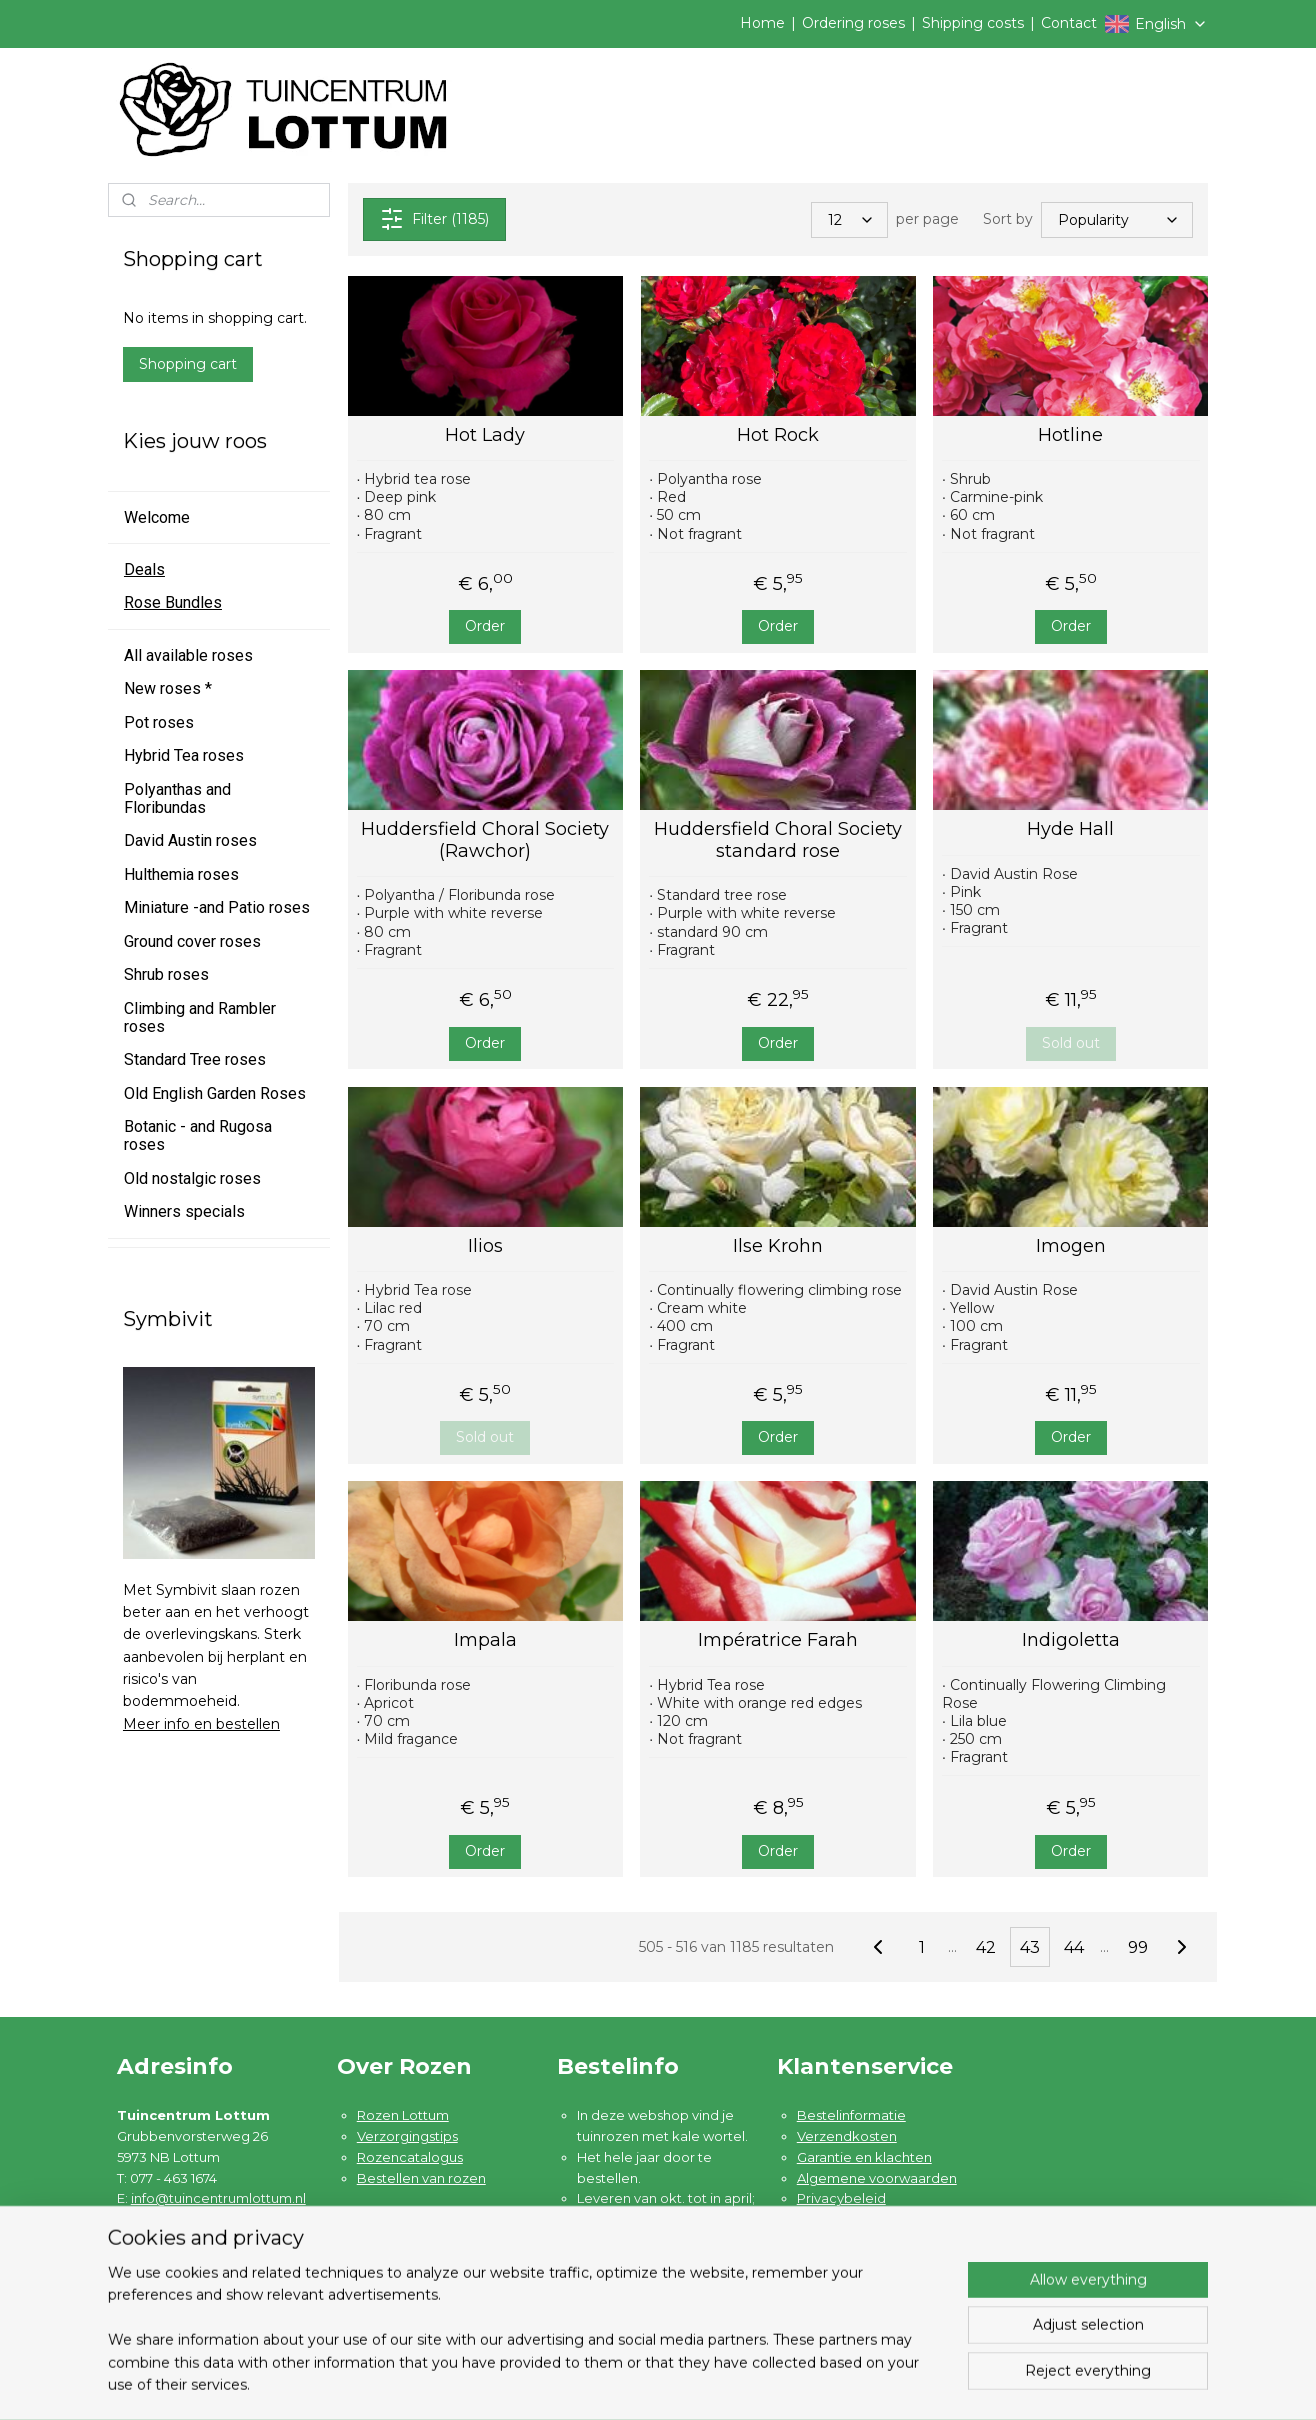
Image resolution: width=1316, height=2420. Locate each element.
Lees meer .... (619, 2302)
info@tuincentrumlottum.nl (218, 2198)
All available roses (188, 655)
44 (1074, 1947)
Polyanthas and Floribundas (177, 798)
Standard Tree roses (195, 1059)
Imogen (1070, 1246)
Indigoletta (1070, 1640)
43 (1030, 1947)
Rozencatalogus (410, 2157)
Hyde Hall (1070, 829)
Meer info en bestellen (201, 1724)
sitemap (742, 2383)
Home (762, 23)
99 (1138, 1947)
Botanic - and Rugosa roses (198, 1135)
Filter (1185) (433, 219)
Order (485, 626)
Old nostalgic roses (192, 1178)
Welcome (157, 517)
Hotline (1070, 435)
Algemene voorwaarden (877, 2178)
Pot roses (159, 722)
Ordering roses (853, 23)
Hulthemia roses (181, 874)
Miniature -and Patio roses (217, 907)
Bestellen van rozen (421, 2178)
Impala (485, 1640)
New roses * (168, 688)
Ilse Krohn (778, 1246)
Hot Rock (778, 435)
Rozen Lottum (403, 2115)
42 (986, 1947)
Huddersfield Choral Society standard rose (778, 840)
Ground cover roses (192, 941)
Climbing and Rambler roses (200, 1017)
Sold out (1070, 1043)
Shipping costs (973, 23)
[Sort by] (1117, 219)
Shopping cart (188, 364)
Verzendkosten (847, 2136)
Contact (1069, 23)
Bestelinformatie (851, 2115)
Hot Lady (485, 435)
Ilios (485, 1246)
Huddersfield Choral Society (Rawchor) (485, 840)
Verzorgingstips (407, 2136)
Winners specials (184, 1211)
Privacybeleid (841, 2198)
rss (779, 2383)
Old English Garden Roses (215, 1093)
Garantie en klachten (864, 2157)
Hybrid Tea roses (184, 755)
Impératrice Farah (778, 1640)
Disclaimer (831, 2219)
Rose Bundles (173, 602)
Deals (144, 569)
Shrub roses (166, 974)
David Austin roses (190, 840)
